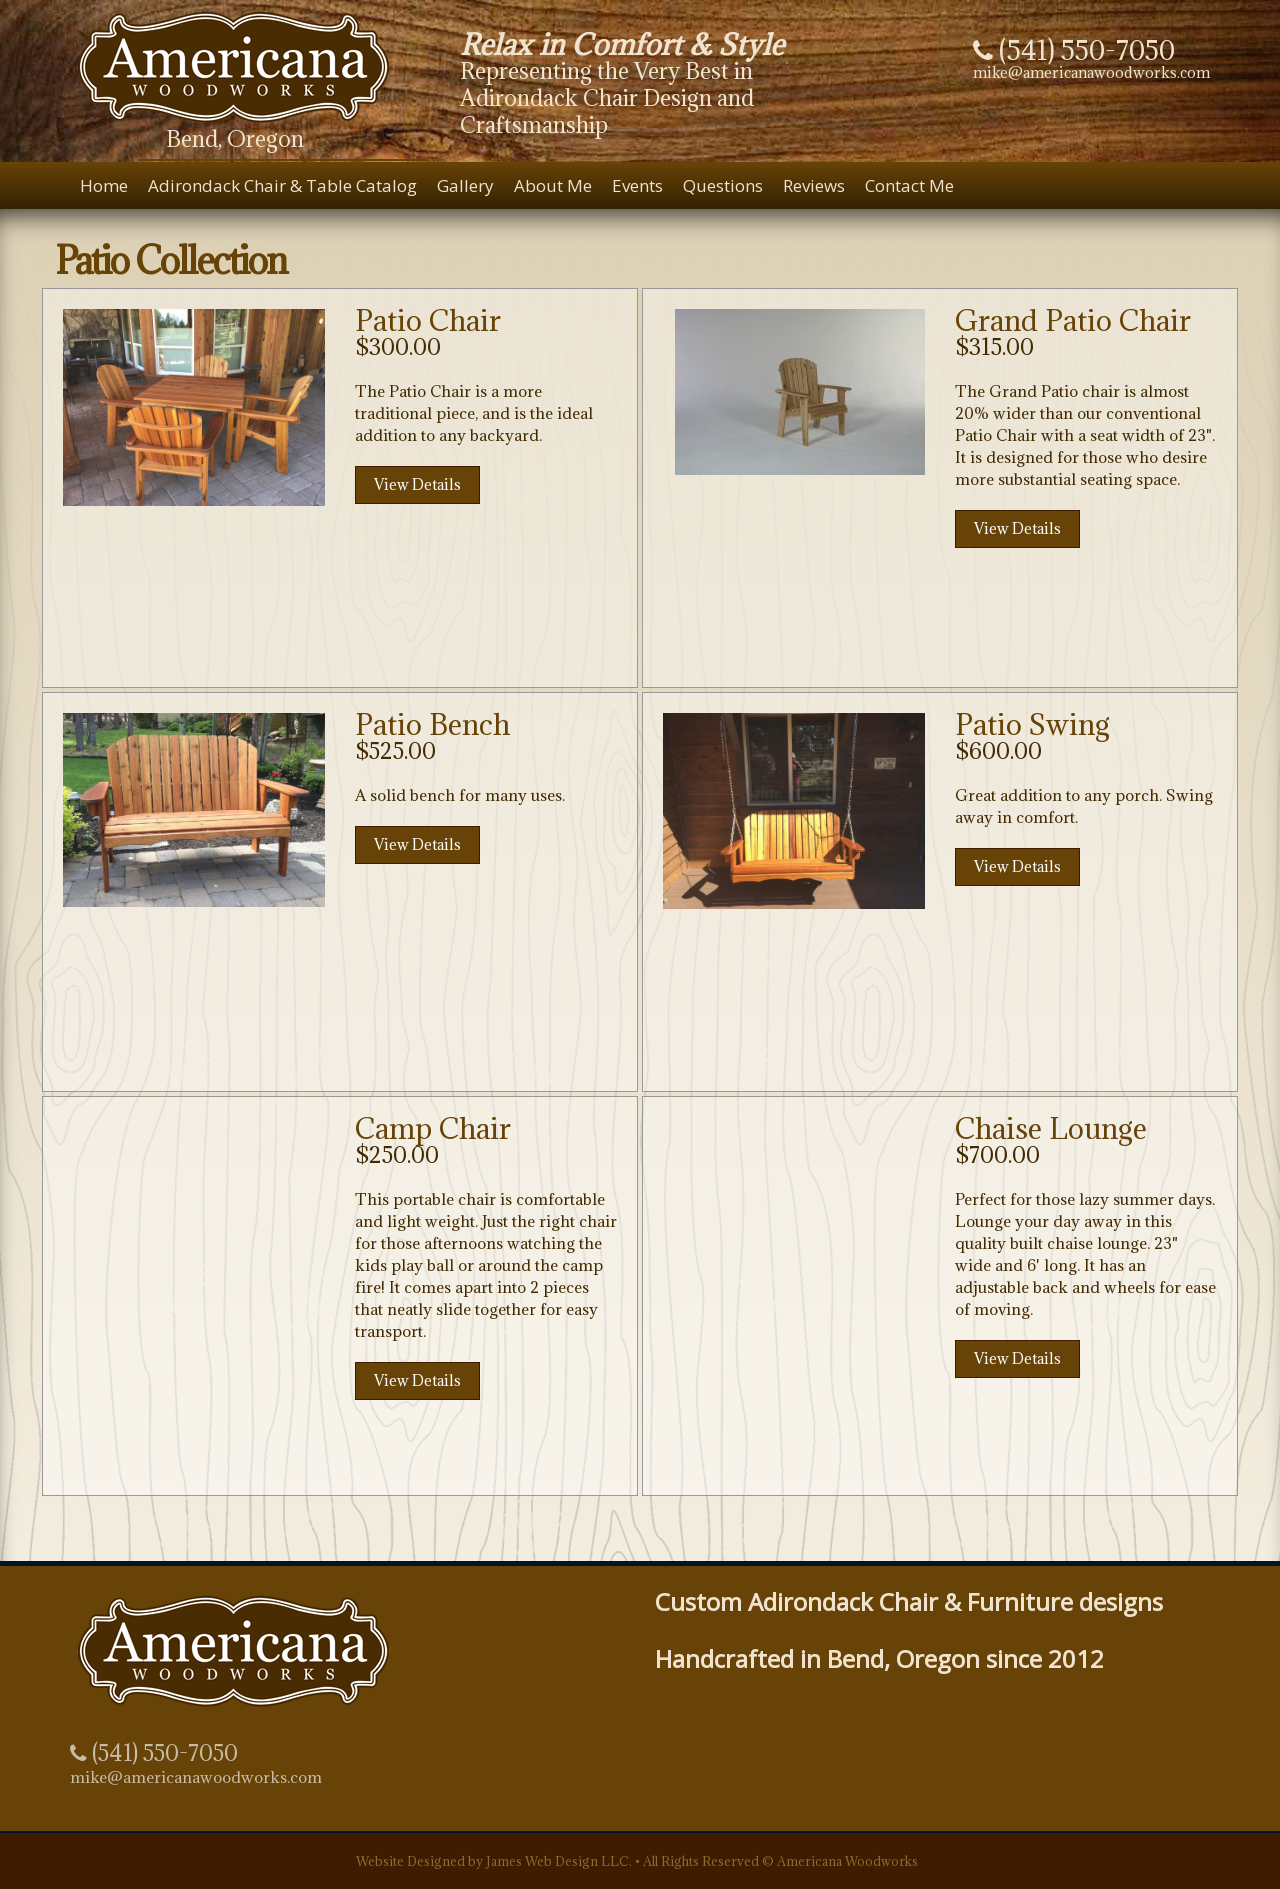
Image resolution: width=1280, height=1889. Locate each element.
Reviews (814, 185)
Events (637, 185)
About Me (553, 185)
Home (104, 185)
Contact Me (909, 185)
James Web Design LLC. (559, 1861)
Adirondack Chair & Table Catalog (282, 185)
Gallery (465, 185)
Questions (723, 185)
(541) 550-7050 (154, 1752)
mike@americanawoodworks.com (1091, 72)
